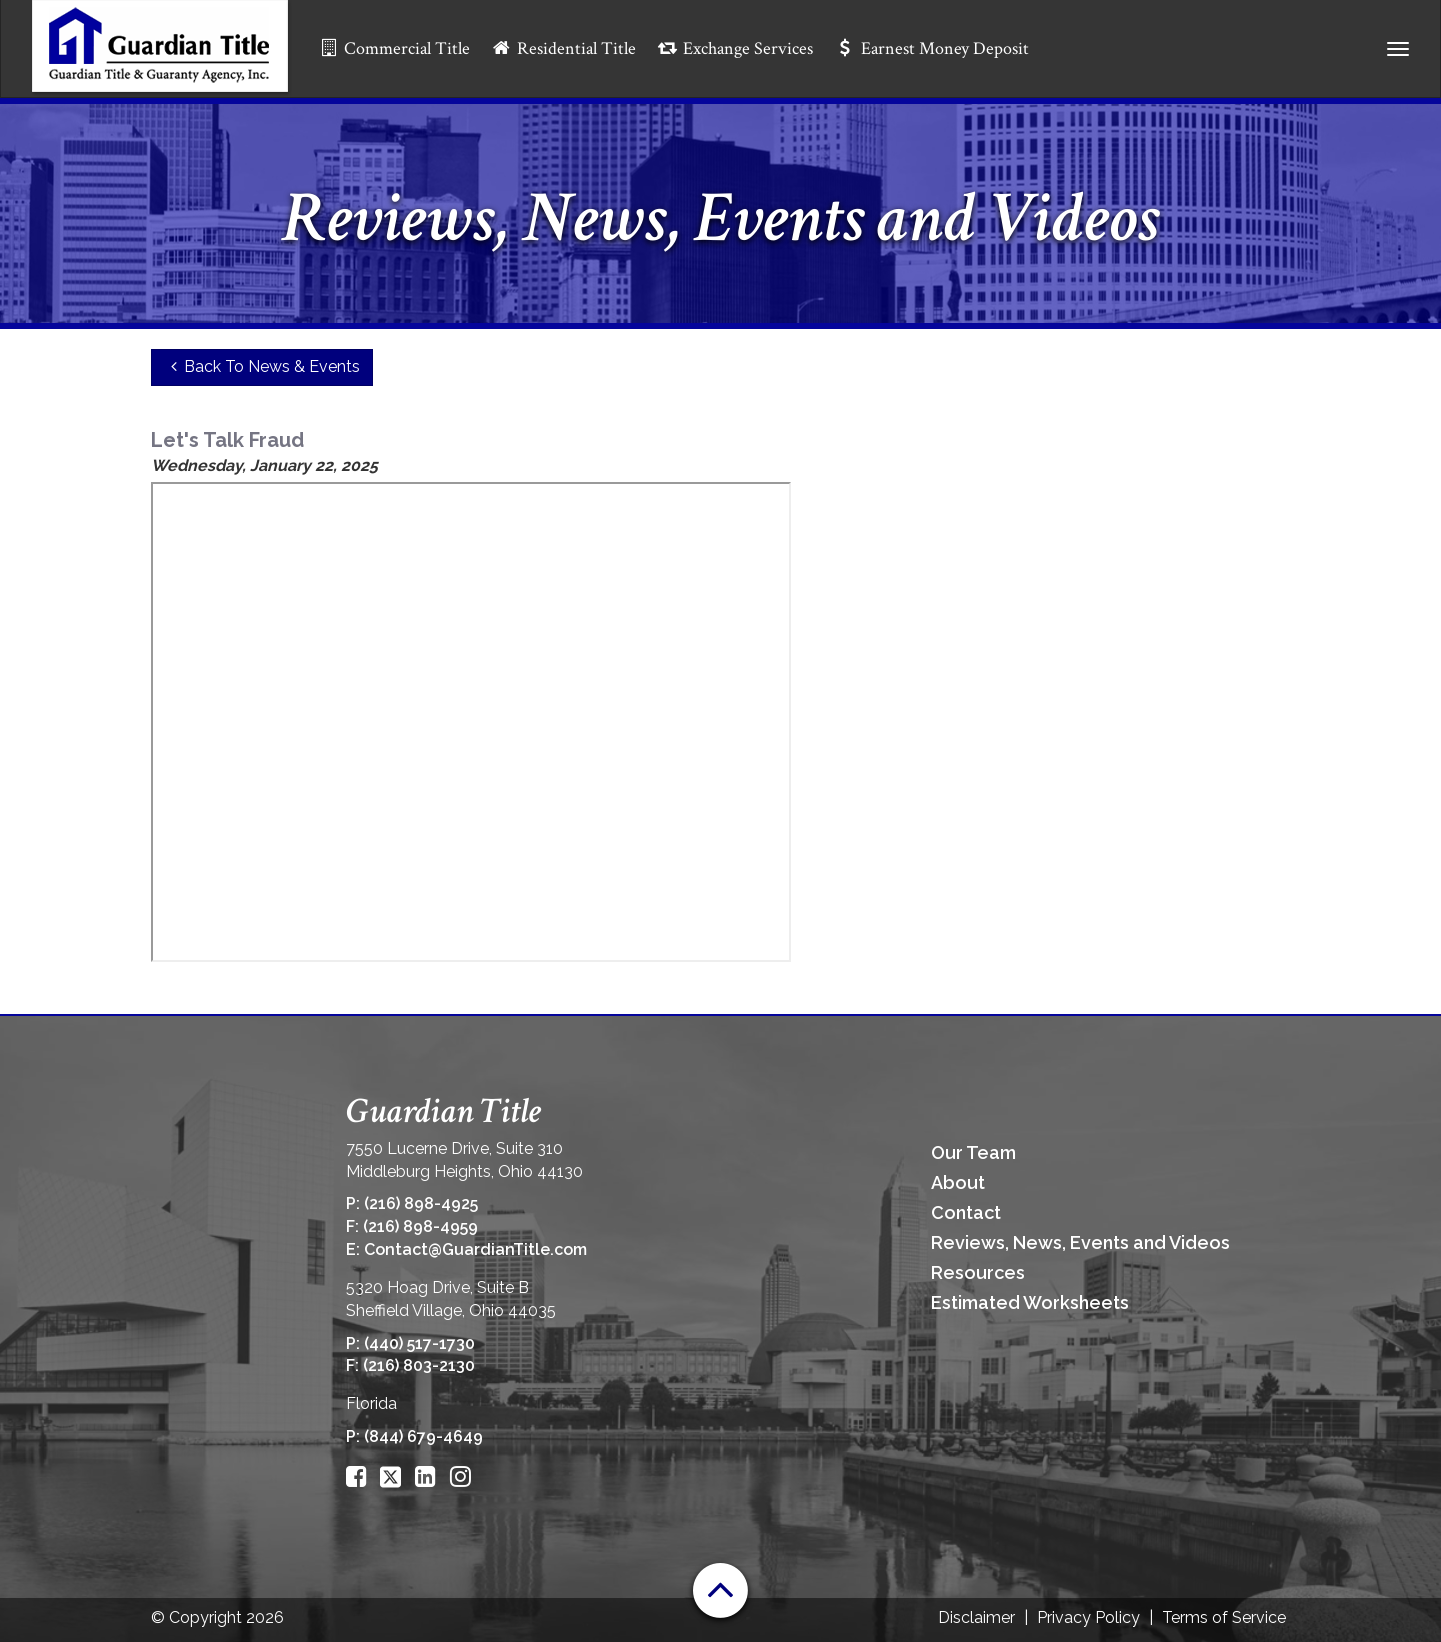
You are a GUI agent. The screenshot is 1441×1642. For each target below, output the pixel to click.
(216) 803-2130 (419, 1365)
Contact (966, 1212)
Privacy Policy (1088, 1617)
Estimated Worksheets (1030, 1302)
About (958, 1182)
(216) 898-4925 (421, 1203)
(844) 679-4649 (423, 1436)
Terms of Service (1224, 1617)
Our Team (973, 1152)
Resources (978, 1272)
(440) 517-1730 (419, 1343)
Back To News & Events (262, 366)
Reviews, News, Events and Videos (1080, 1242)
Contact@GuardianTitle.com (475, 1249)
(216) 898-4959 (420, 1226)
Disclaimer (976, 1617)
